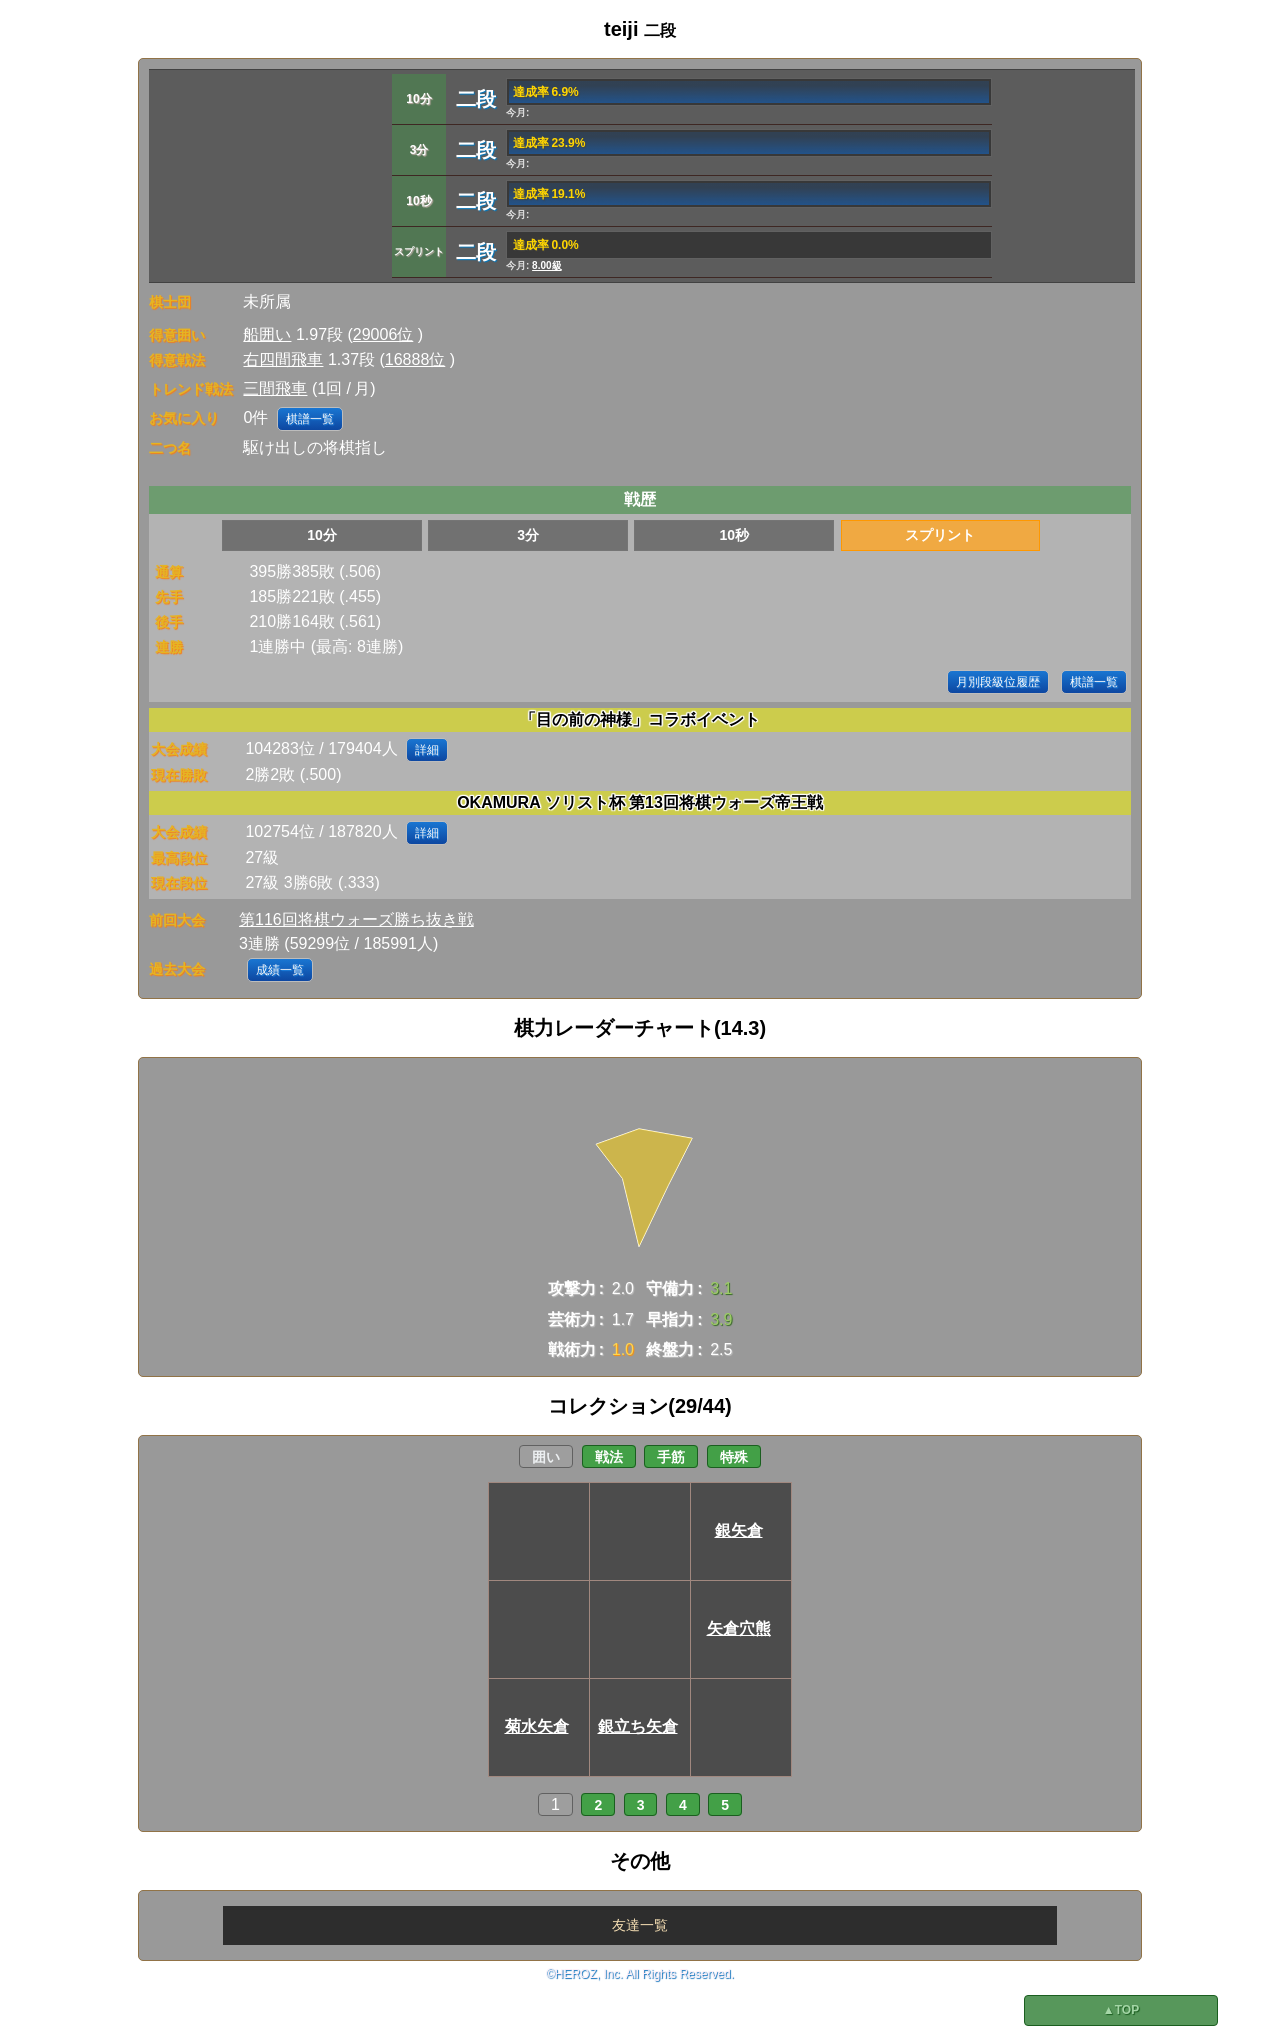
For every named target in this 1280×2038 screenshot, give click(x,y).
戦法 (609, 1457)
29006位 (383, 334)
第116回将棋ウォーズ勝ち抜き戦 (356, 919)
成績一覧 (280, 970)
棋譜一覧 (310, 419)
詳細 (427, 750)
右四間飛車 (283, 359)
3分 (528, 535)
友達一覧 (640, 1925)
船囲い (267, 334)
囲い (546, 1457)
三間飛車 (275, 388)
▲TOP (1121, 2010)
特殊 (734, 1457)
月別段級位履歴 (998, 682)
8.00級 (546, 265)
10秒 (734, 535)
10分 (322, 535)
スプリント (940, 535)
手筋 (671, 1457)
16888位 (415, 359)
